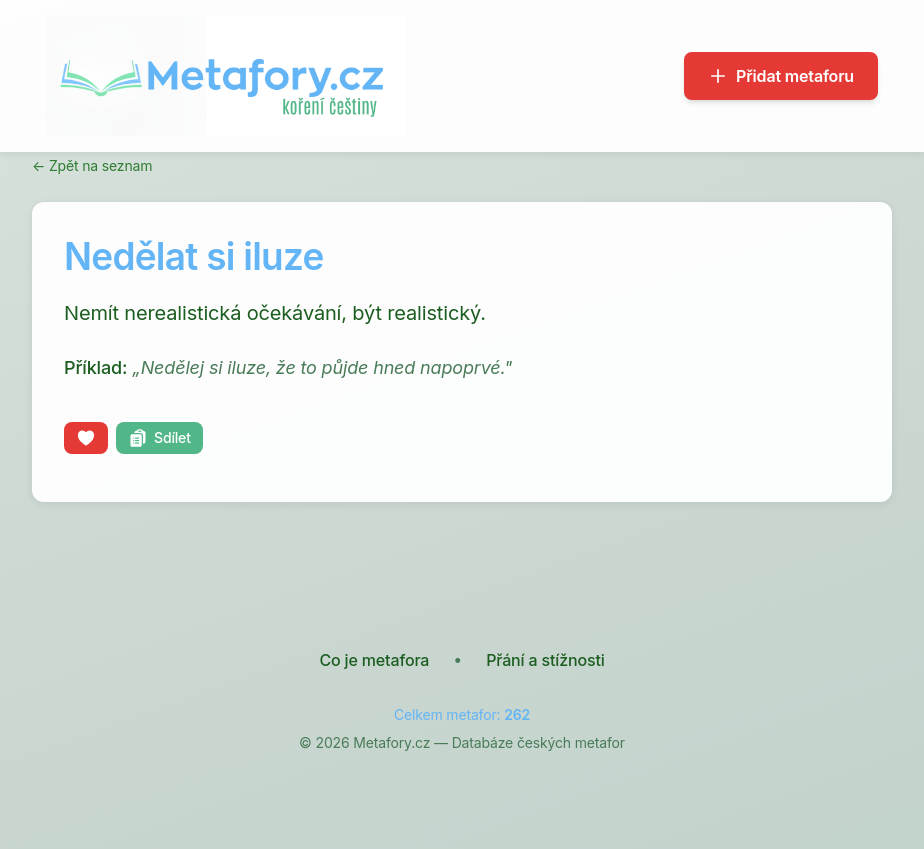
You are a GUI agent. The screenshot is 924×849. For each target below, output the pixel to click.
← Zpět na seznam (92, 165)
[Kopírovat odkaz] (159, 438)
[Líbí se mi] (86, 438)
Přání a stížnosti (545, 660)
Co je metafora (374, 660)
